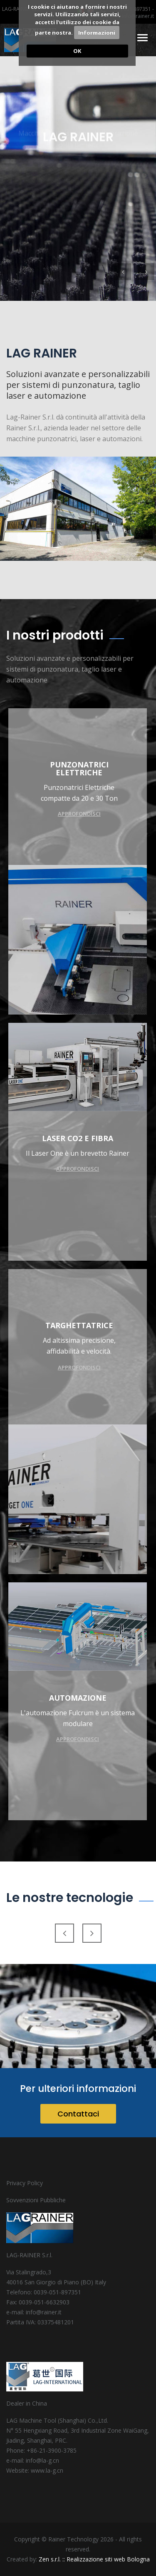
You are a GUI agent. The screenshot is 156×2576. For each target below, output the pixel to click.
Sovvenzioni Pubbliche (36, 2200)
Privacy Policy (24, 2183)
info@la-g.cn (42, 2460)
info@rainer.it (138, 16)
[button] (122, 271)
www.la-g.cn (47, 2470)
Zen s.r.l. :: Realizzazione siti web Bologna (94, 2559)
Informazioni (96, 32)
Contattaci (78, 2114)
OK (77, 51)
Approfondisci (79, 813)
